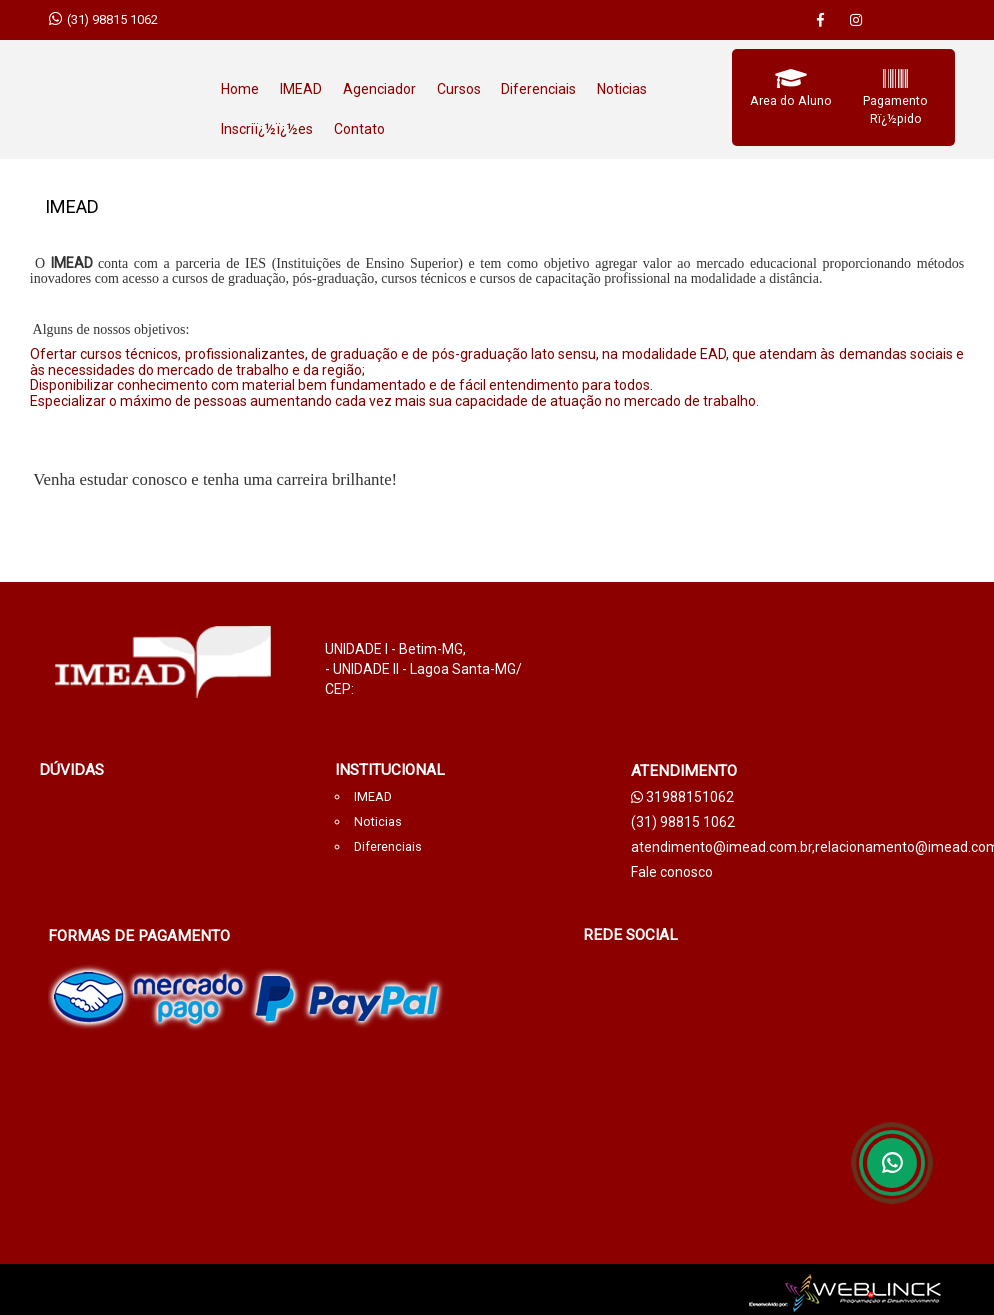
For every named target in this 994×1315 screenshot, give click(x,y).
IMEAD (301, 89)
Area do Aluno (791, 100)
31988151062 (682, 797)
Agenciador (379, 89)
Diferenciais (538, 89)
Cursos (459, 89)
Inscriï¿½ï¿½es (267, 129)
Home (240, 89)
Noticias (622, 89)
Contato (359, 129)
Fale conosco (672, 872)
